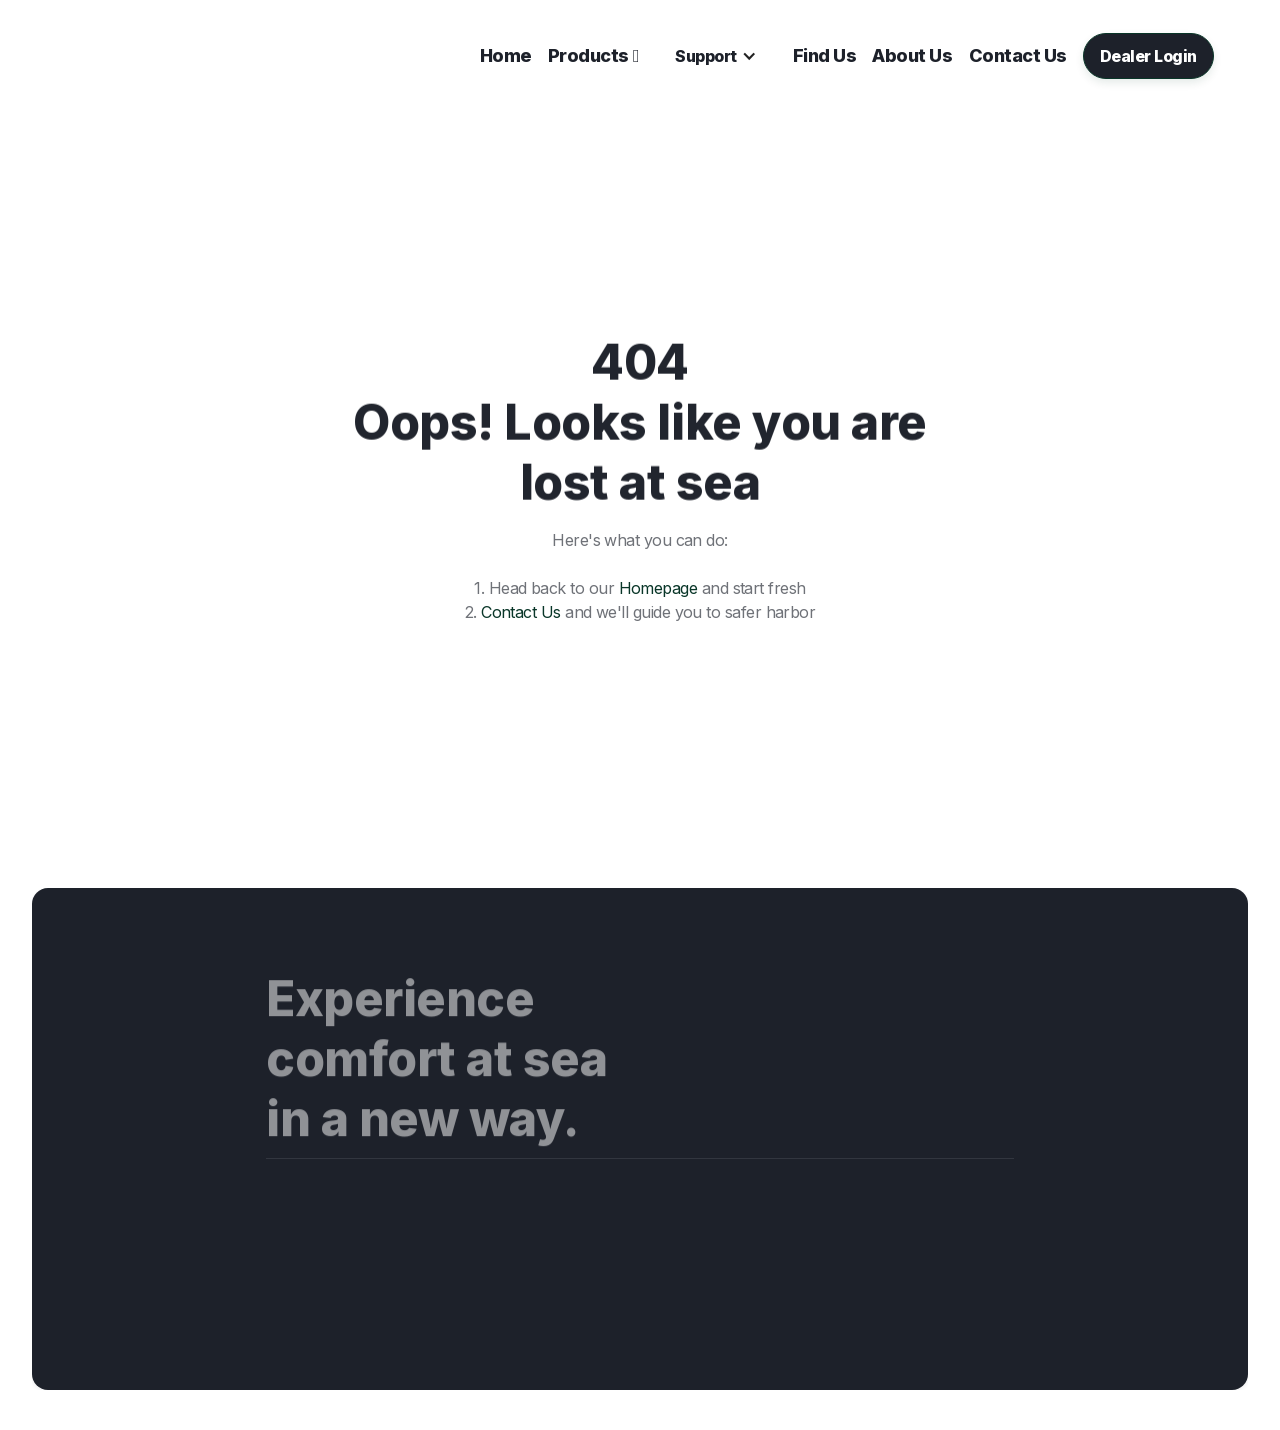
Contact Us (521, 612)
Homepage (658, 588)
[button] (593, 56)
